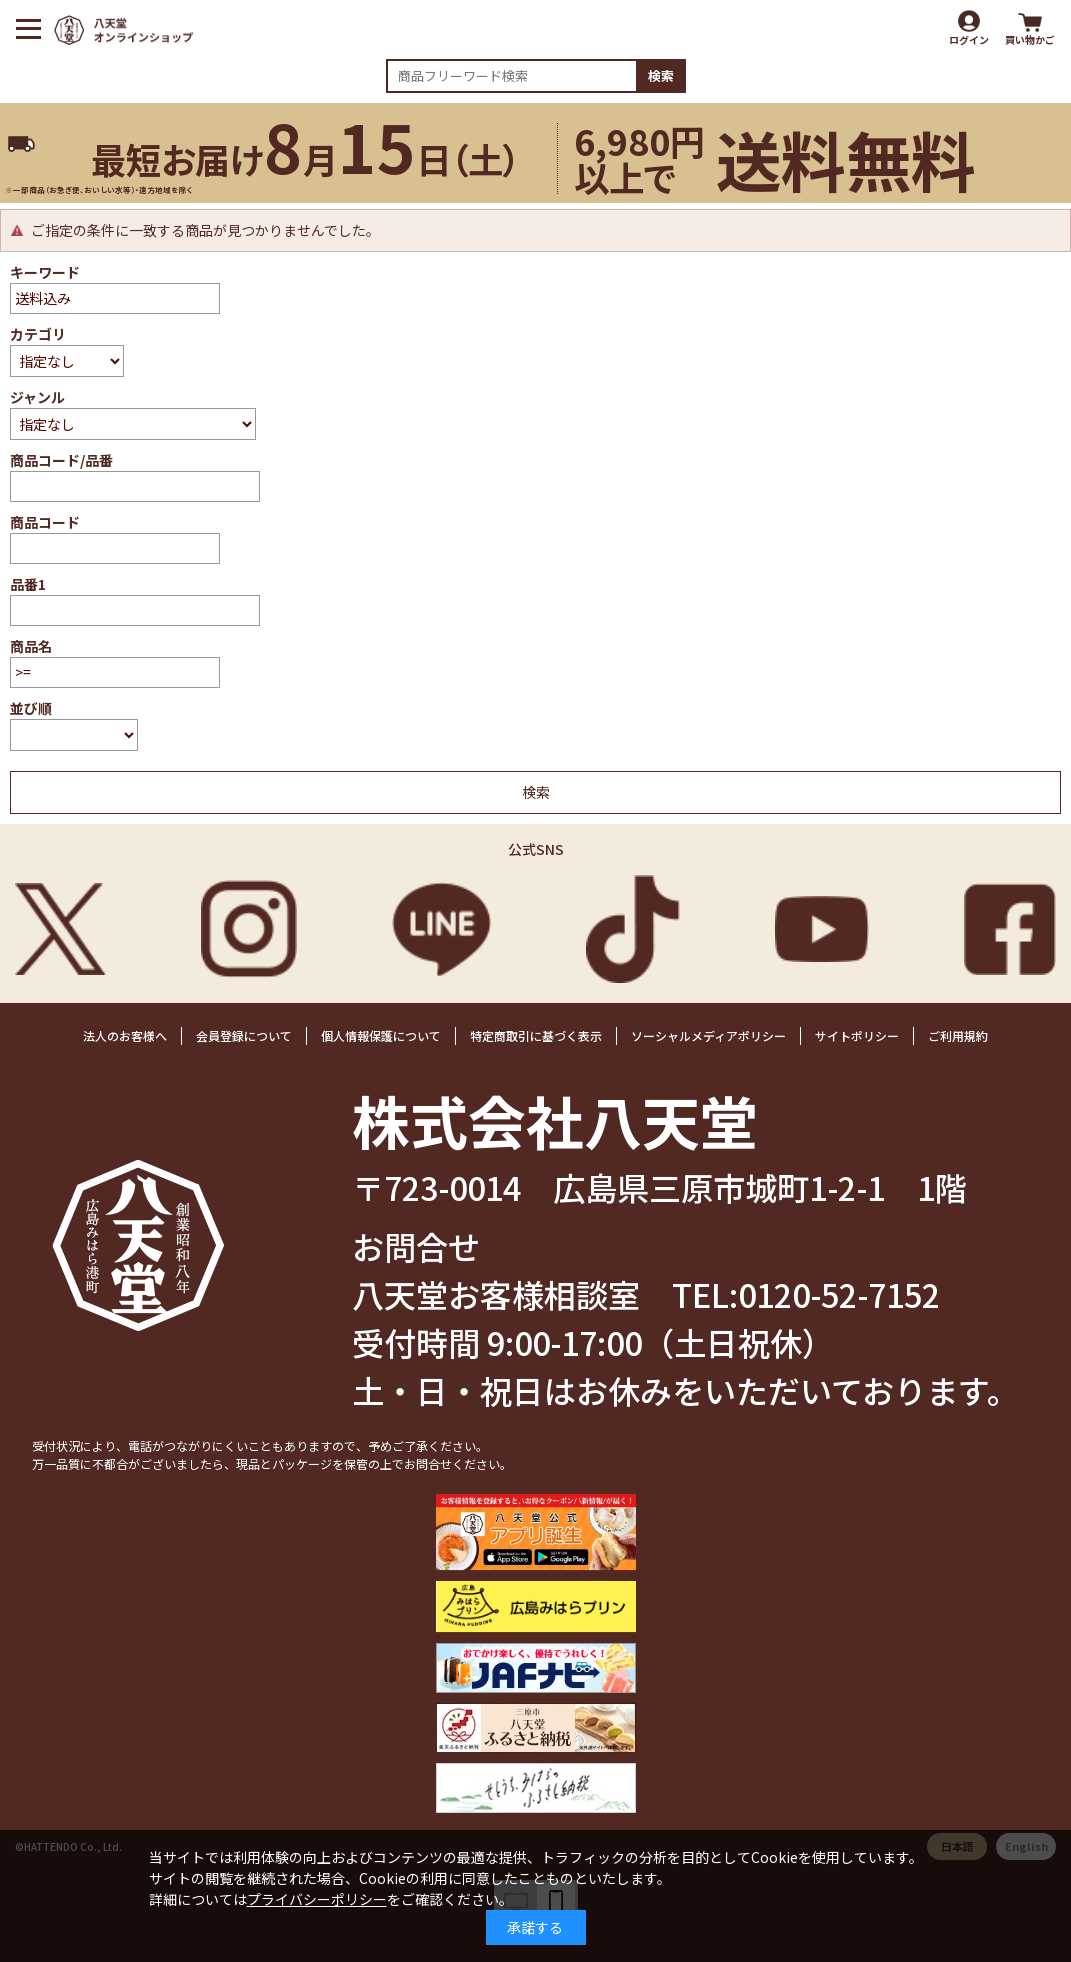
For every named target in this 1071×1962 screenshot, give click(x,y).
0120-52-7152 (839, 1294)
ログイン (969, 39)
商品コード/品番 (61, 460)
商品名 (31, 646)
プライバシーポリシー (317, 1899)
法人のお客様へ (125, 1035)
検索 (661, 75)
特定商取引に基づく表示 (536, 1035)
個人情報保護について (381, 1035)
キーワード (45, 272)
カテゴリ (38, 334)
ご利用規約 (958, 1035)
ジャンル (37, 397)
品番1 (28, 584)
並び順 (31, 708)
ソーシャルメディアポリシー (708, 1035)
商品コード (45, 522)
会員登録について (244, 1035)
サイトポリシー (857, 1035)
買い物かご (1030, 39)
